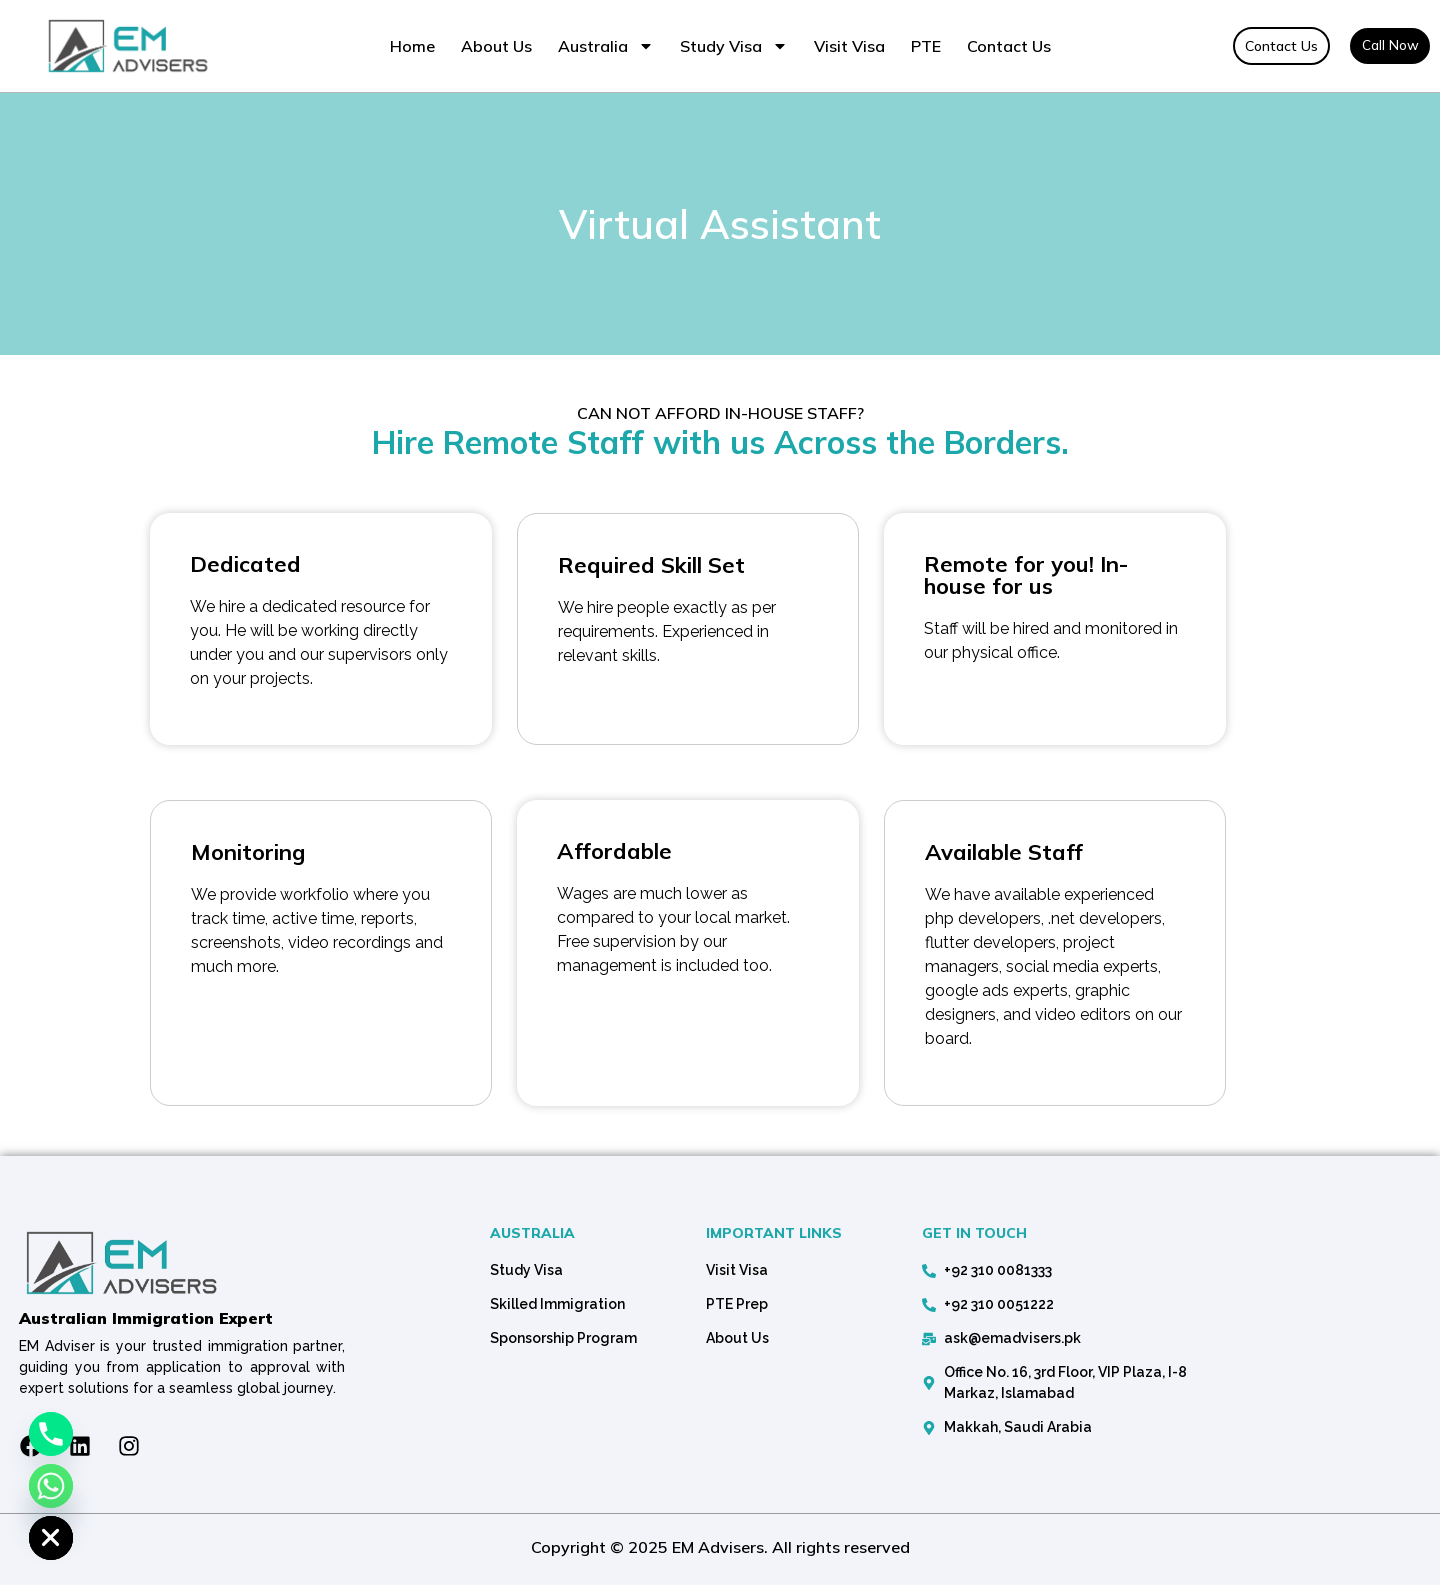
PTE (926, 46)
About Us (496, 46)
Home (412, 46)
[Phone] (51, 1434)
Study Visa (734, 46)
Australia (606, 46)
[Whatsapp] (51, 1486)
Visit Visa (849, 46)
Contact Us (1009, 46)
